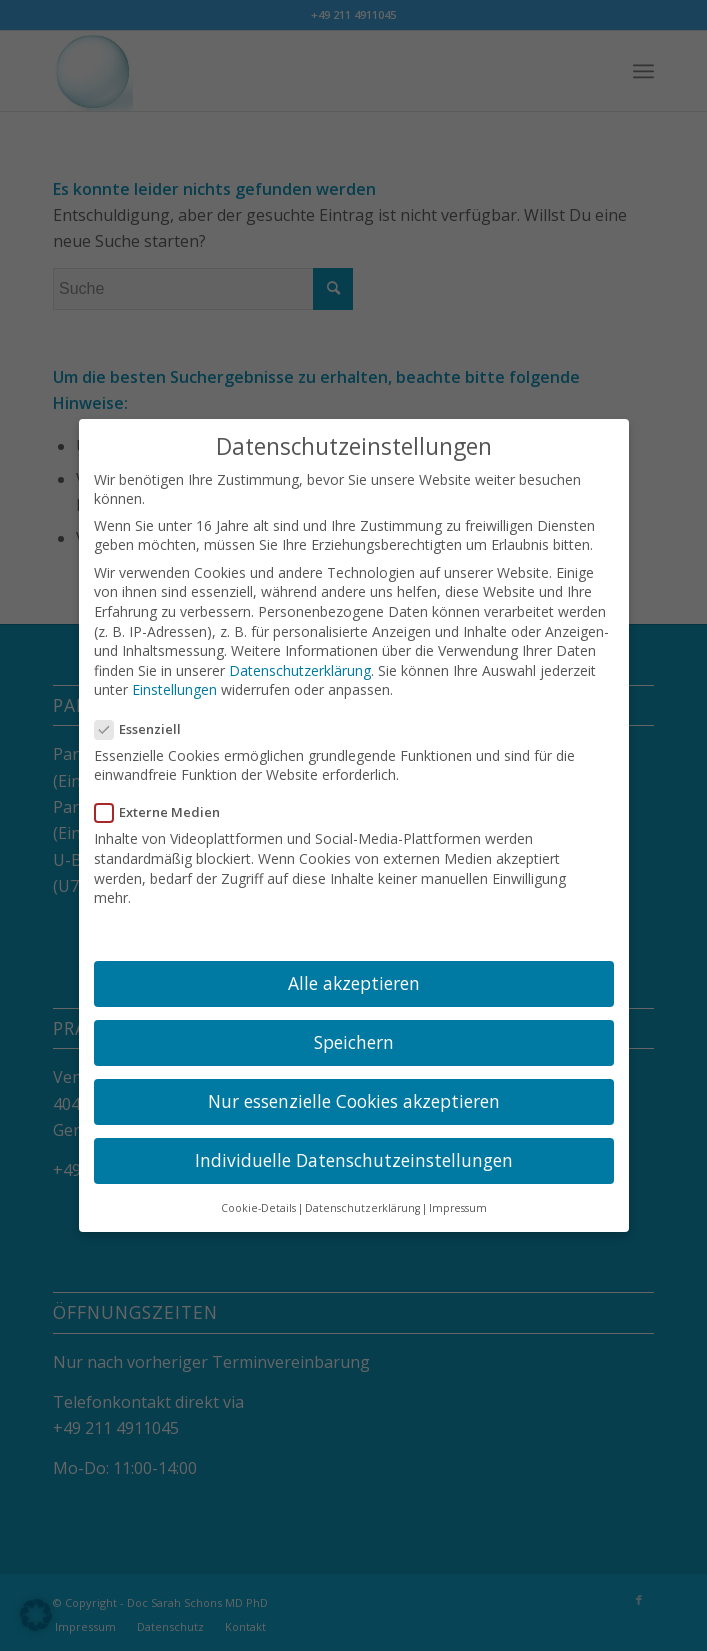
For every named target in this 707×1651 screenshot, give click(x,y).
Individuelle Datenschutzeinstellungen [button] (354, 1150)
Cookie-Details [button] (258, 1197)
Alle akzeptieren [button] (354, 972)
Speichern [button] (354, 1031)
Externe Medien (166, 802)
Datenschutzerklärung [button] (362, 1197)
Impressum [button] (458, 1197)
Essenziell (146, 718)
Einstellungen (174, 679)
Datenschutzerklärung (300, 659)
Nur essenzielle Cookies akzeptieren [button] (354, 1090)
